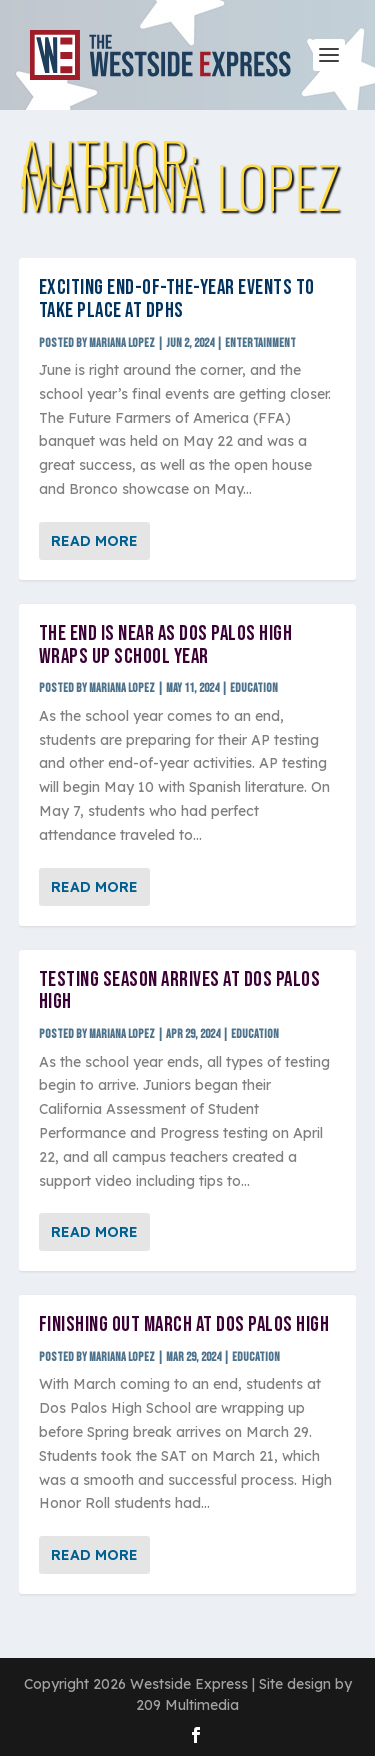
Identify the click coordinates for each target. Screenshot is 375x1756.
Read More (94, 541)
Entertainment (260, 343)
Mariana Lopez (122, 343)
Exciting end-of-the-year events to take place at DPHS (177, 299)
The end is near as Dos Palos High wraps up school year (166, 645)
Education (254, 688)
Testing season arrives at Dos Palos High (180, 991)
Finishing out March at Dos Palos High (184, 1324)
